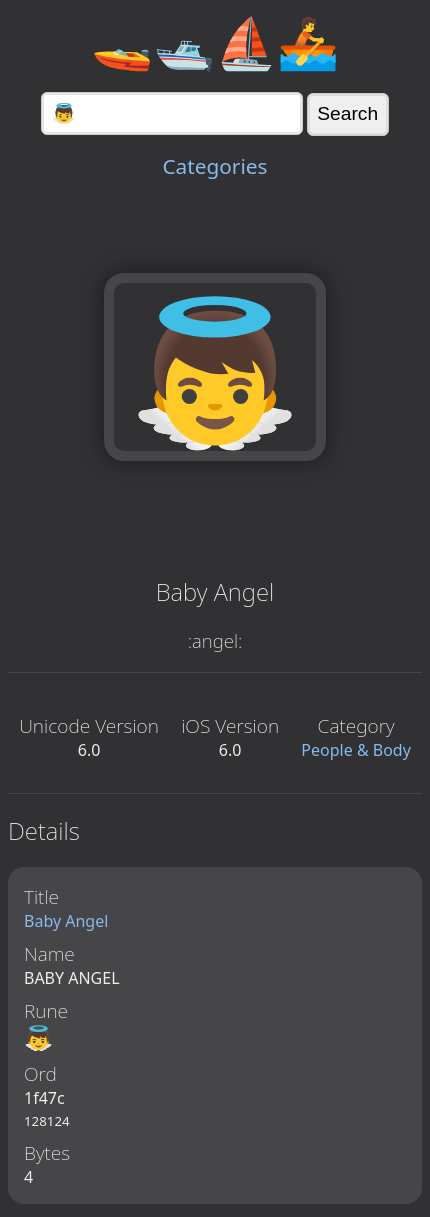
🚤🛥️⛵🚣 (215, 42)
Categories (214, 166)
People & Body (356, 750)
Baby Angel (66, 921)
